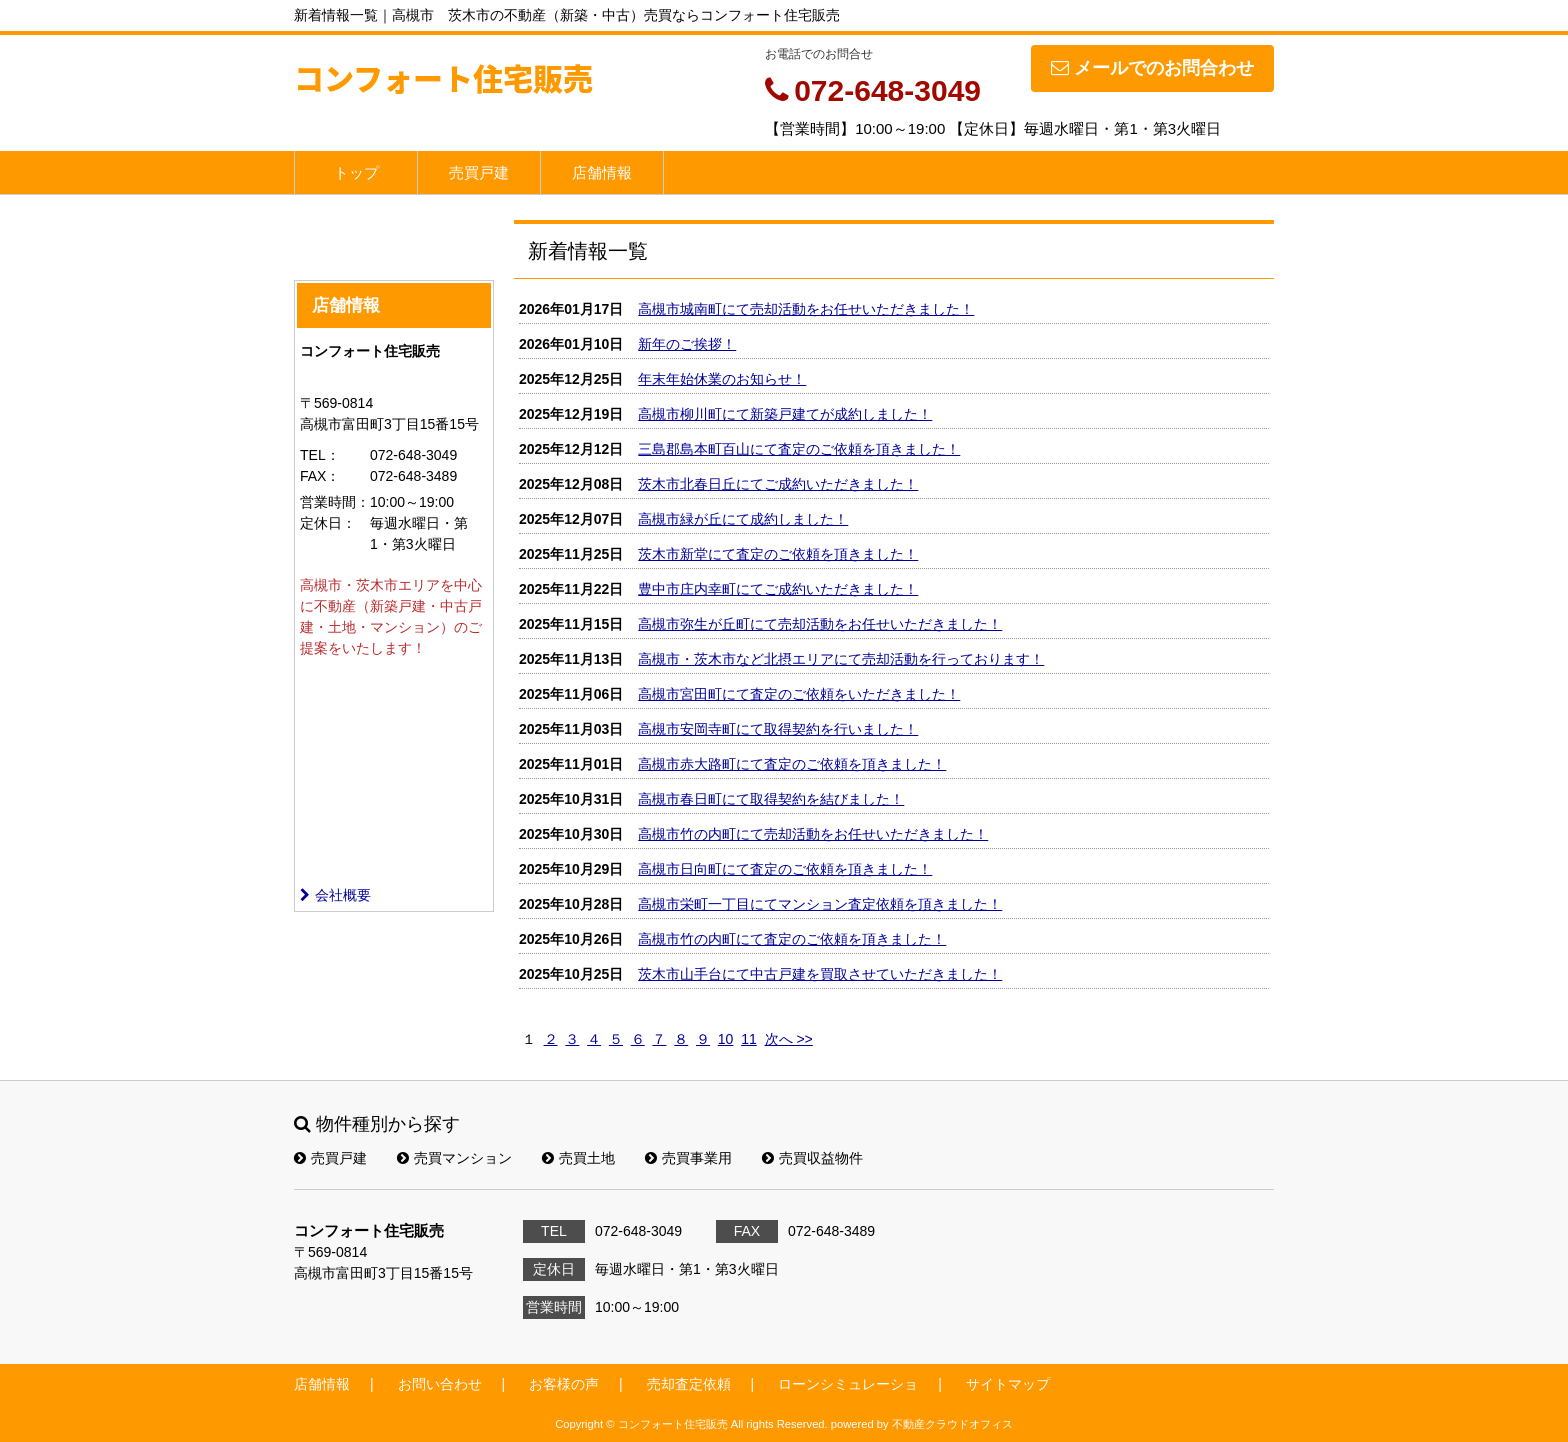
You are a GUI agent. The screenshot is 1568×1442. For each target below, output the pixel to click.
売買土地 (578, 1158)
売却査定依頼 (689, 1384)
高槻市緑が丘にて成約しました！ (743, 519)
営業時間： (335, 502)
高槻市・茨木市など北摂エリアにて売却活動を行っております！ (841, 659)
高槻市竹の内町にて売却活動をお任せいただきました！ (813, 834)
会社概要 (335, 895)
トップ (356, 172)
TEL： (320, 455)
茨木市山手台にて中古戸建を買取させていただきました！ (820, 974)
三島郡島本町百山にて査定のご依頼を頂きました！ (799, 449)
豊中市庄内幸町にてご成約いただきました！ (778, 589)
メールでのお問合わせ (1152, 68)
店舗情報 (602, 172)
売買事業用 (688, 1158)
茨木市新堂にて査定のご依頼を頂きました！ (778, 554)
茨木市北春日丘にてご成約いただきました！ (778, 484)
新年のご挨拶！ (687, 344)
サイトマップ (1008, 1384)
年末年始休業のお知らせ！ (722, 379)
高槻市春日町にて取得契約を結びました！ (771, 799)
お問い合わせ (440, 1384)
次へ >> (789, 1039)
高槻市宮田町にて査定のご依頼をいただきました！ (799, 694)
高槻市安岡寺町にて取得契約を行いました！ (778, 729)
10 (726, 1039)
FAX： (320, 476)
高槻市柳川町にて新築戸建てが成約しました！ (785, 414)
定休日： (328, 523)
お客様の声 (564, 1384)
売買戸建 (479, 172)
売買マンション (454, 1158)
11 (749, 1039)
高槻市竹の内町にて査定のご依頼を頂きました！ (792, 939)
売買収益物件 (812, 1158)
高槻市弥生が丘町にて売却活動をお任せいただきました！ (820, 624)
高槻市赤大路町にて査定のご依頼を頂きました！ (792, 764)
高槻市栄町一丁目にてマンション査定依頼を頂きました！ (820, 904)
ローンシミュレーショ (848, 1384)
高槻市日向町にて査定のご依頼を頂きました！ (785, 869)
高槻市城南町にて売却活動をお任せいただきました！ (806, 309)
